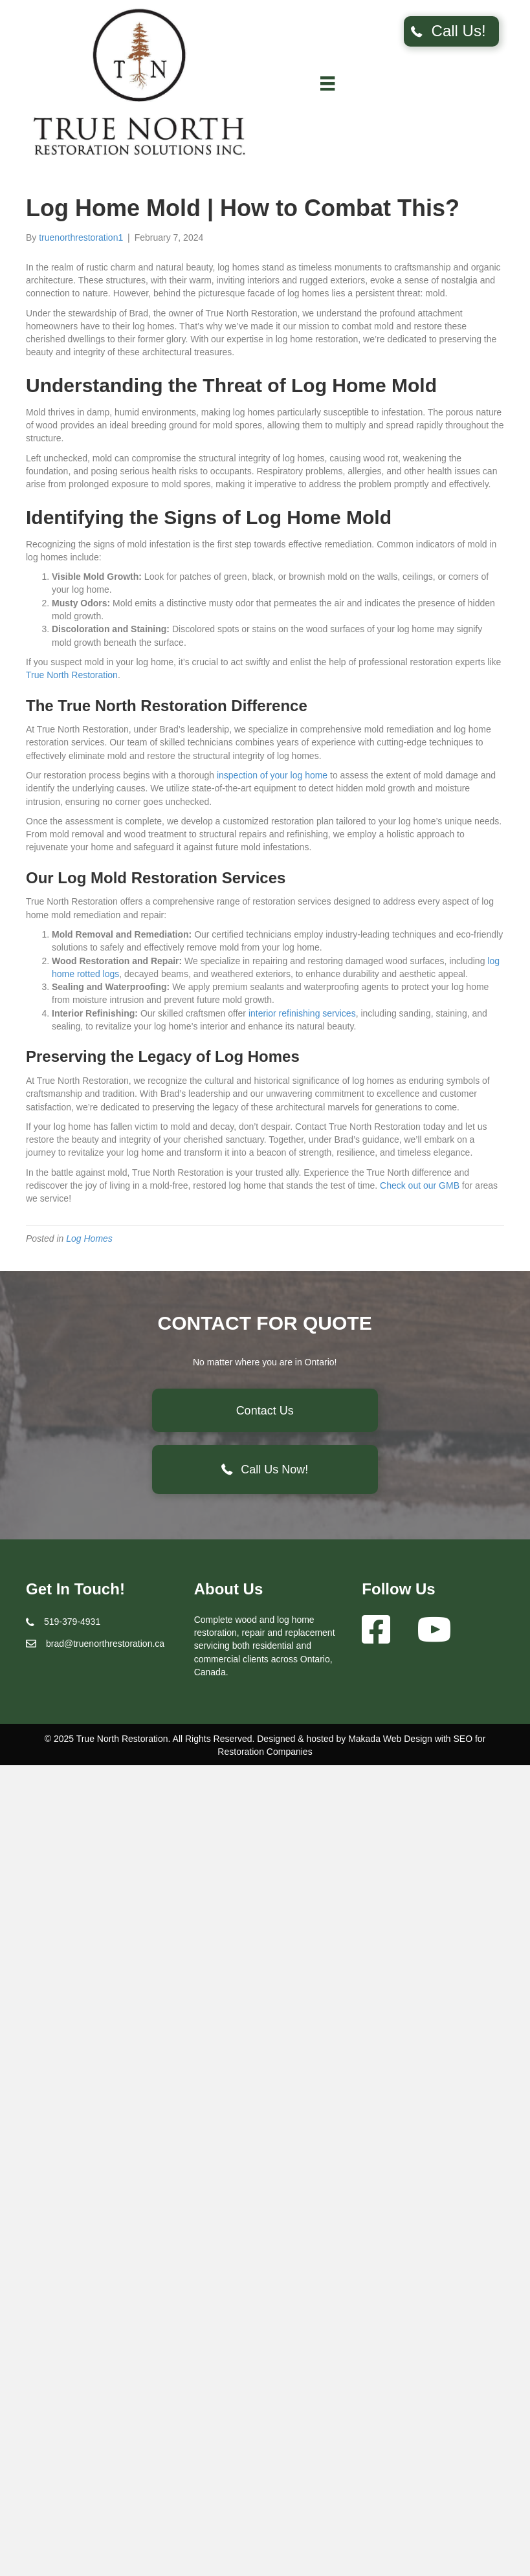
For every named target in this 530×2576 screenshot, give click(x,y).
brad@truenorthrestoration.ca (105, 1643)
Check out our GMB (419, 1185)
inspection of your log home (272, 775)
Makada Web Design (390, 1739)
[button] (451, 31)
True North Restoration (72, 675)
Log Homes (89, 1238)
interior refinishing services (302, 1013)
